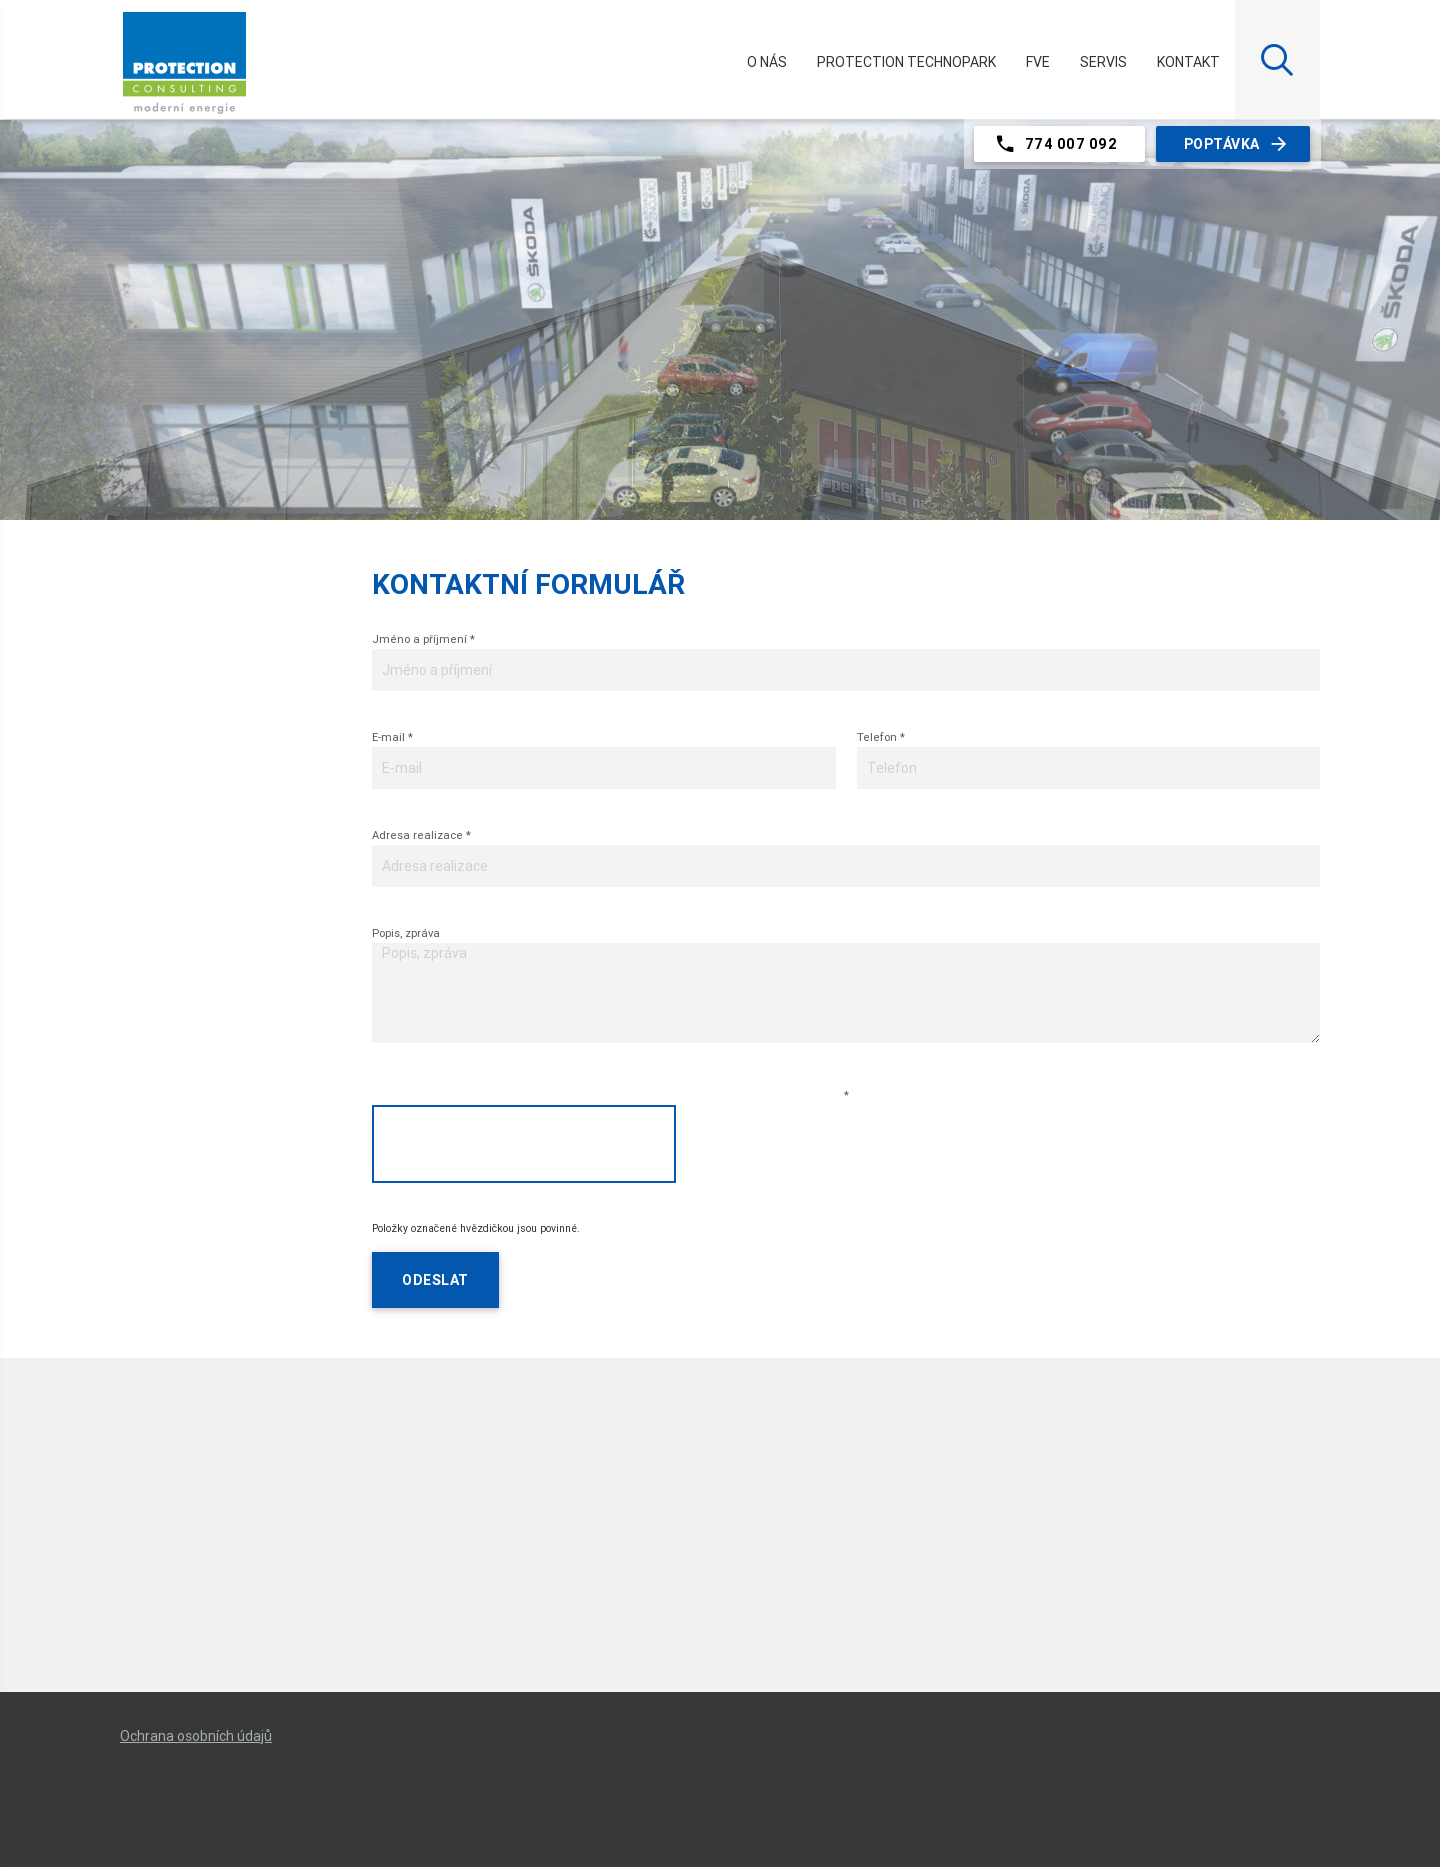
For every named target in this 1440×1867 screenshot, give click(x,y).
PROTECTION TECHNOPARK (906, 62)
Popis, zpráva (406, 933)
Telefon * (881, 737)
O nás (767, 62)
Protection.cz (185, 71)
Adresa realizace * (421, 835)
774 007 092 (1055, 144)
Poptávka (1237, 144)
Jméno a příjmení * (423, 639)
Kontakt (1188, 62)
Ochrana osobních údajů (196, 1736)
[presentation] (524, 1144)
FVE (1038, 62)
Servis (1103, 62)
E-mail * (392, 737)
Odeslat (435, 1280)
